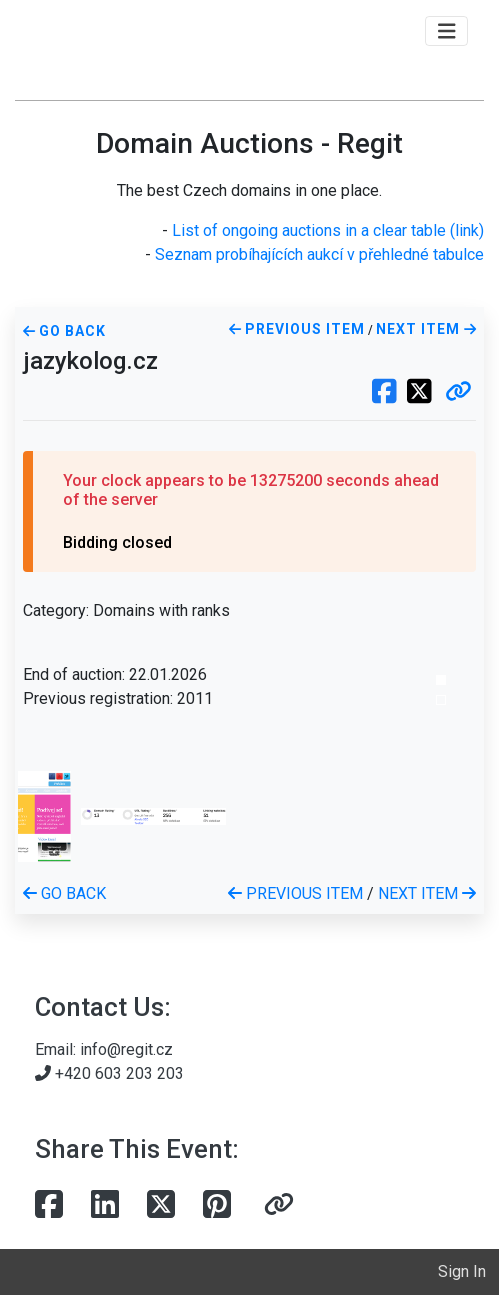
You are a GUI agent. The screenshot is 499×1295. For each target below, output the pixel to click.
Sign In (462, 1271)
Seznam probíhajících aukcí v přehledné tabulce (319, 254)
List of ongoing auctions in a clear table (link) (328, 230)
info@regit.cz (126, 1049)
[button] (458, 393)
